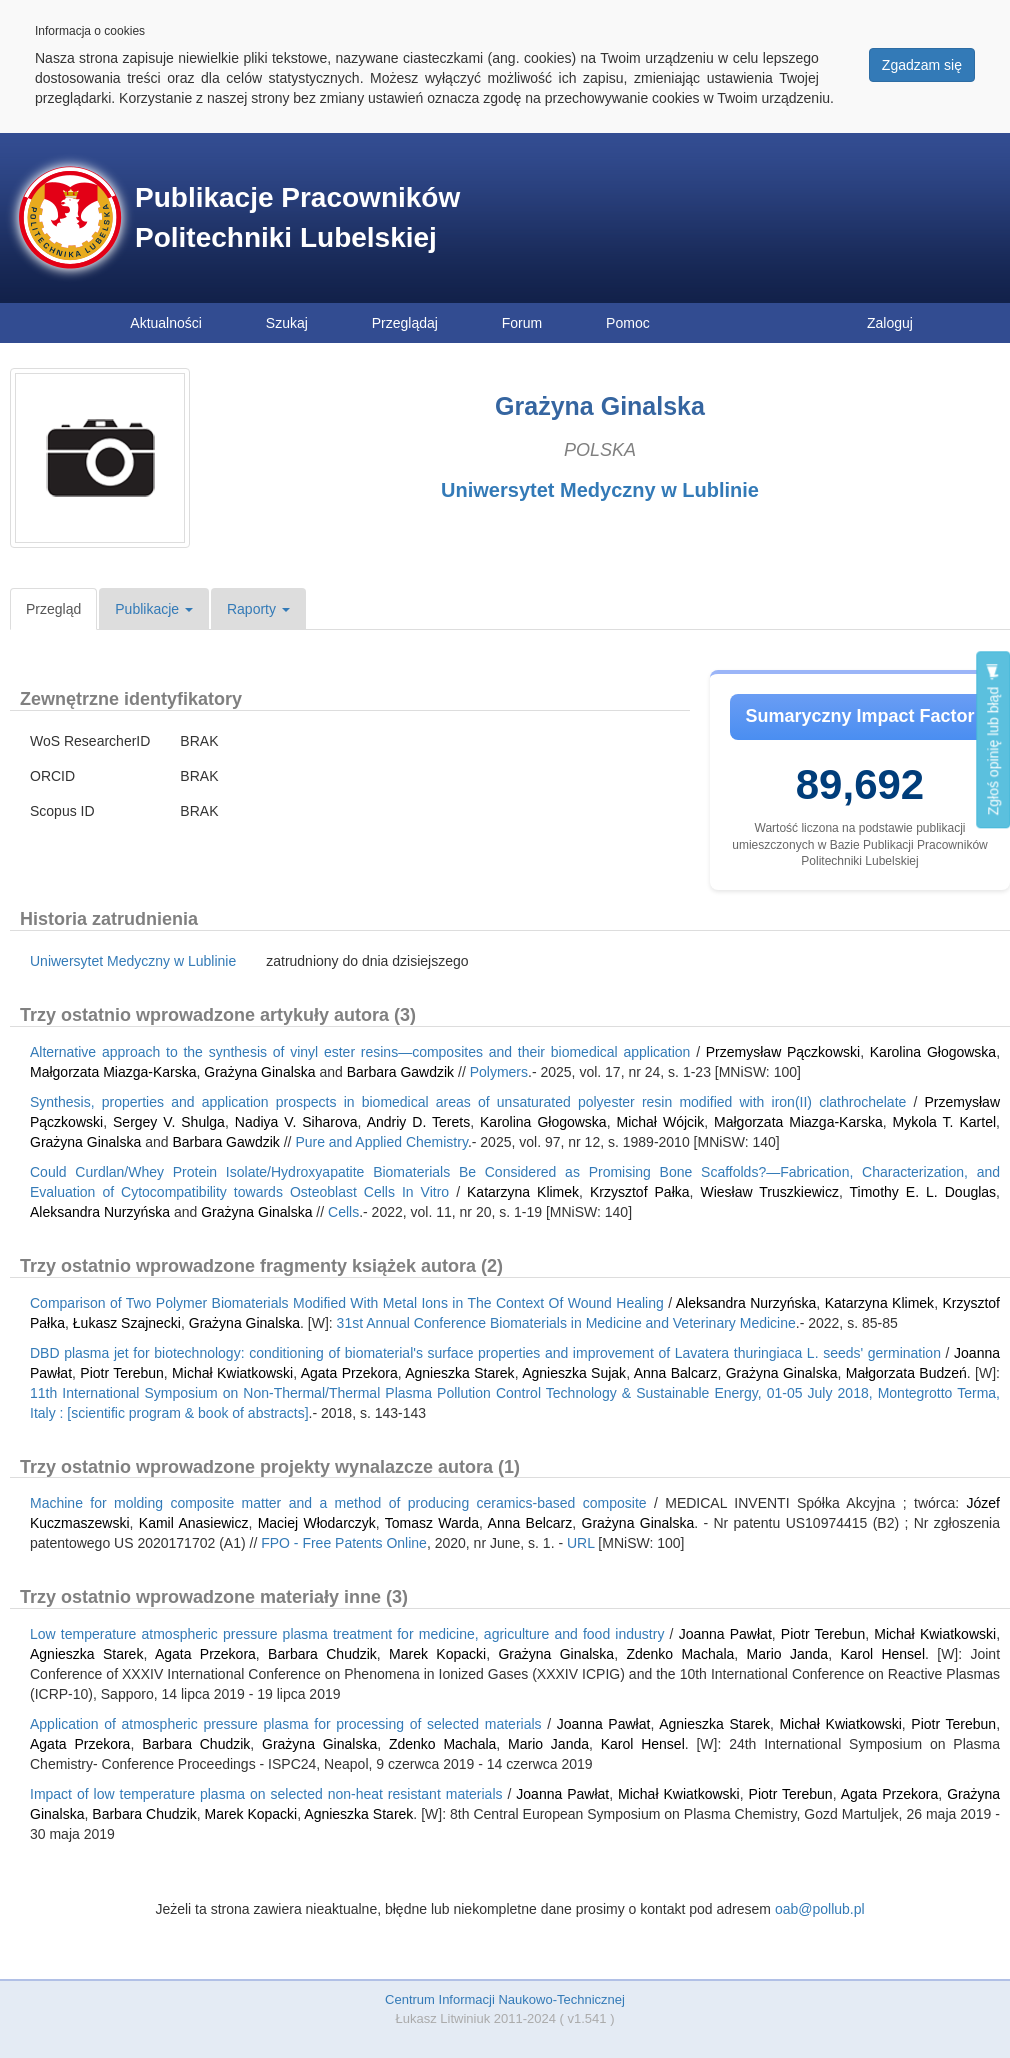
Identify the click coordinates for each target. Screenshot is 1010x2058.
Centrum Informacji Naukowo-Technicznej (505, 1999)
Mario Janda (788, 1654)
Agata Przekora (349, 1373)
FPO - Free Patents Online (344, 1543)
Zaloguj (890, 323)
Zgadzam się (922, 65)
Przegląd (53, 609)
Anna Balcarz (676, 1373)
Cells (343, 1212)
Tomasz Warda (432, 1523)
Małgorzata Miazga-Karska (113, 1072)
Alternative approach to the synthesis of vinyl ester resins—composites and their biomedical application (360, 1052)
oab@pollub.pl (820, 1909)
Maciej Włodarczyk (317, 1523)
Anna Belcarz (530, 1523)
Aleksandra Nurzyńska (100, 1212)
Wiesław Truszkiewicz (769, 1192)
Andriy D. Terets (419, 1122)
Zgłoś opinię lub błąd (993, 739)
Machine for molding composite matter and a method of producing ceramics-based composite (338, 1503)
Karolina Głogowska (933, 1052)
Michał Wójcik (661, 1122)
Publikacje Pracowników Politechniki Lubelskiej (297, 217)
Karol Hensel (882, 1654)
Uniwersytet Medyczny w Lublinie (600, 490)
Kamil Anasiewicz (194, 1523)
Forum (522, 323)
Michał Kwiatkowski (232, 1373)
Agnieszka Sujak (574, 1373)
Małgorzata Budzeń (906, 1373)
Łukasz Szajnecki (127, 1323)
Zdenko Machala (680, 1654)
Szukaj (287, 323)
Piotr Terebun (122, 1373)
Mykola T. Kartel (945, 1122)
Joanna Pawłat (725, 1634)
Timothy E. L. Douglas (923, 1192)
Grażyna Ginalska (259, 1072)
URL (581, 1543)
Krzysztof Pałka (640, 1192)
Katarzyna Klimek (523, 1192)
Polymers (499, 1072)
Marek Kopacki (437, 1654)
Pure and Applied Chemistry (381, 1142)
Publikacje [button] (154, 609)
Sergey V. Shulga (169, 1122)
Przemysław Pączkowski (783, 1052)
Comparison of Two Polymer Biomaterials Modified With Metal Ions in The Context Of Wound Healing (347, 1303)
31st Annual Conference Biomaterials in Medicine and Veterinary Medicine (566, 1323)
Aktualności (166, 323)
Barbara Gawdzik (400, 1072)
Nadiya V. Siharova (296, 1122)
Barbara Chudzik (322, 1654)
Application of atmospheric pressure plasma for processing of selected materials (286, 1724)
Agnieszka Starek (459, 1373)
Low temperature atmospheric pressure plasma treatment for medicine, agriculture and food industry (347, 1634)
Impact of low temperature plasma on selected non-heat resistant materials (266, 1794)
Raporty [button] (258, 609)
